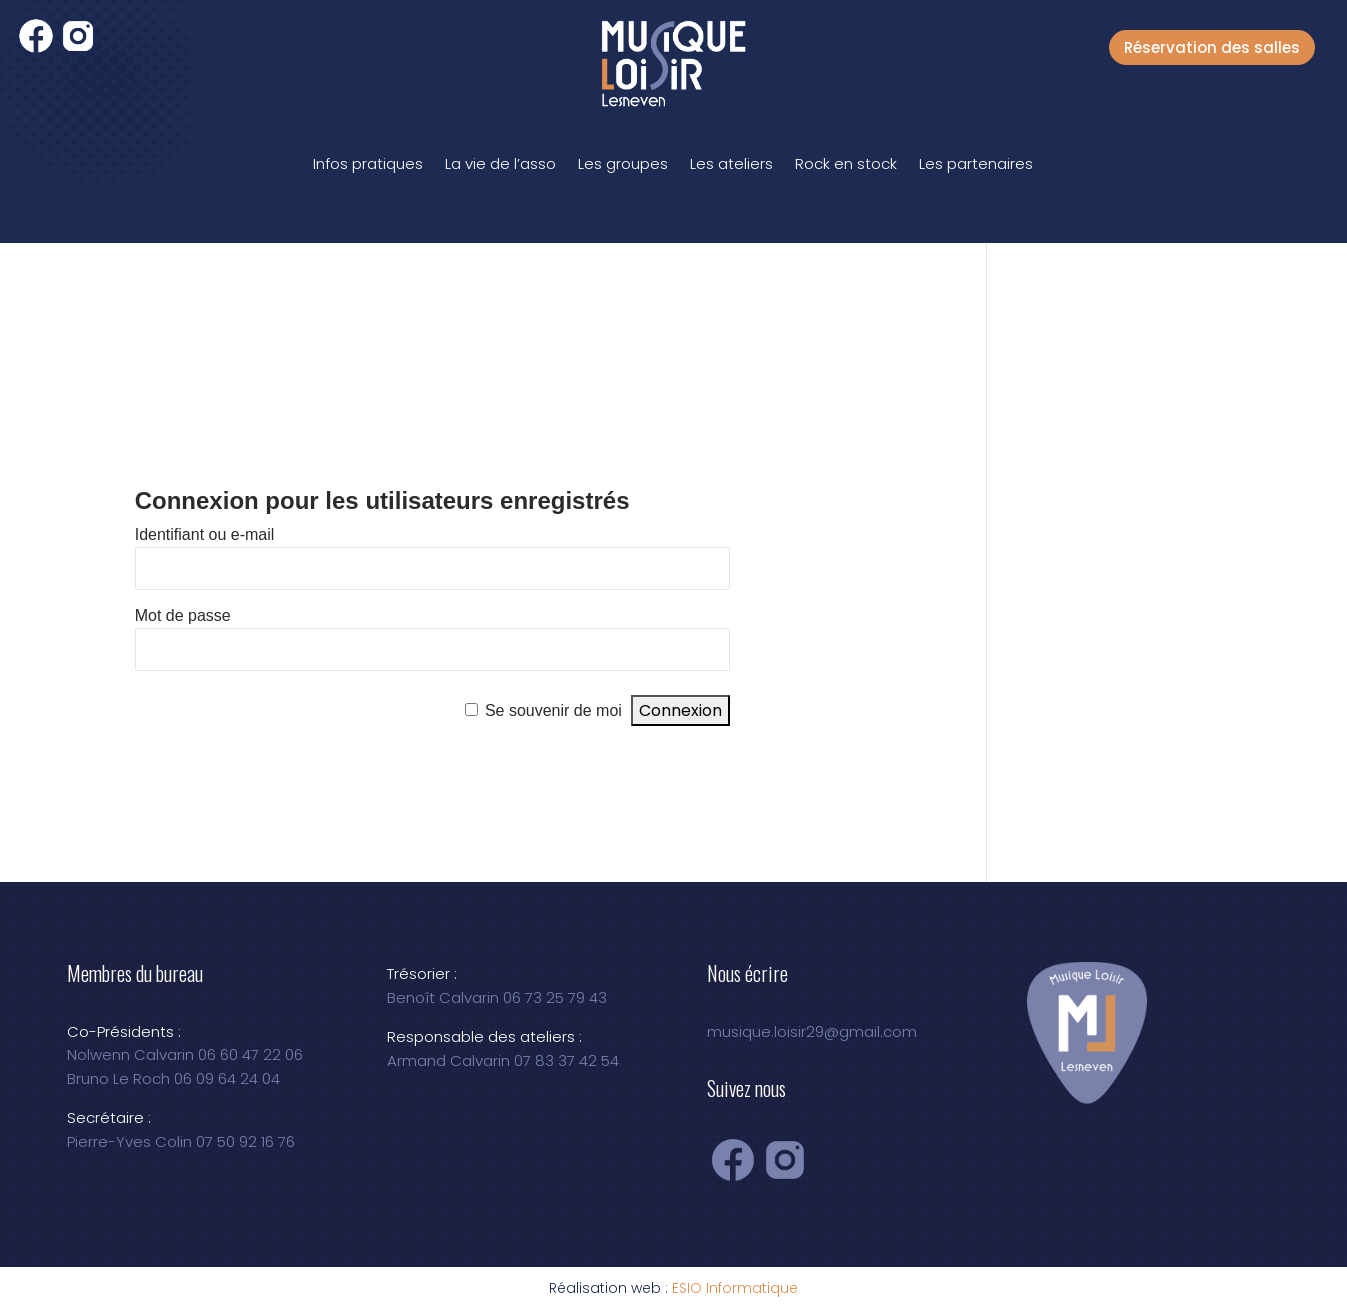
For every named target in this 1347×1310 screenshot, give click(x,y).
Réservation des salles (1212, 47)
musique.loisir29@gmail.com (812, 1031)
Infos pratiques (368, 163)
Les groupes (623, 163)
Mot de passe (183, 615)
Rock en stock (846, 163)
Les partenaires (976, 163)
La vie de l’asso (500, 163)
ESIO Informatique (735, 1288)
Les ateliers (731, 163)
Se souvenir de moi (553, 710)
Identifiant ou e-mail (205, 534)
